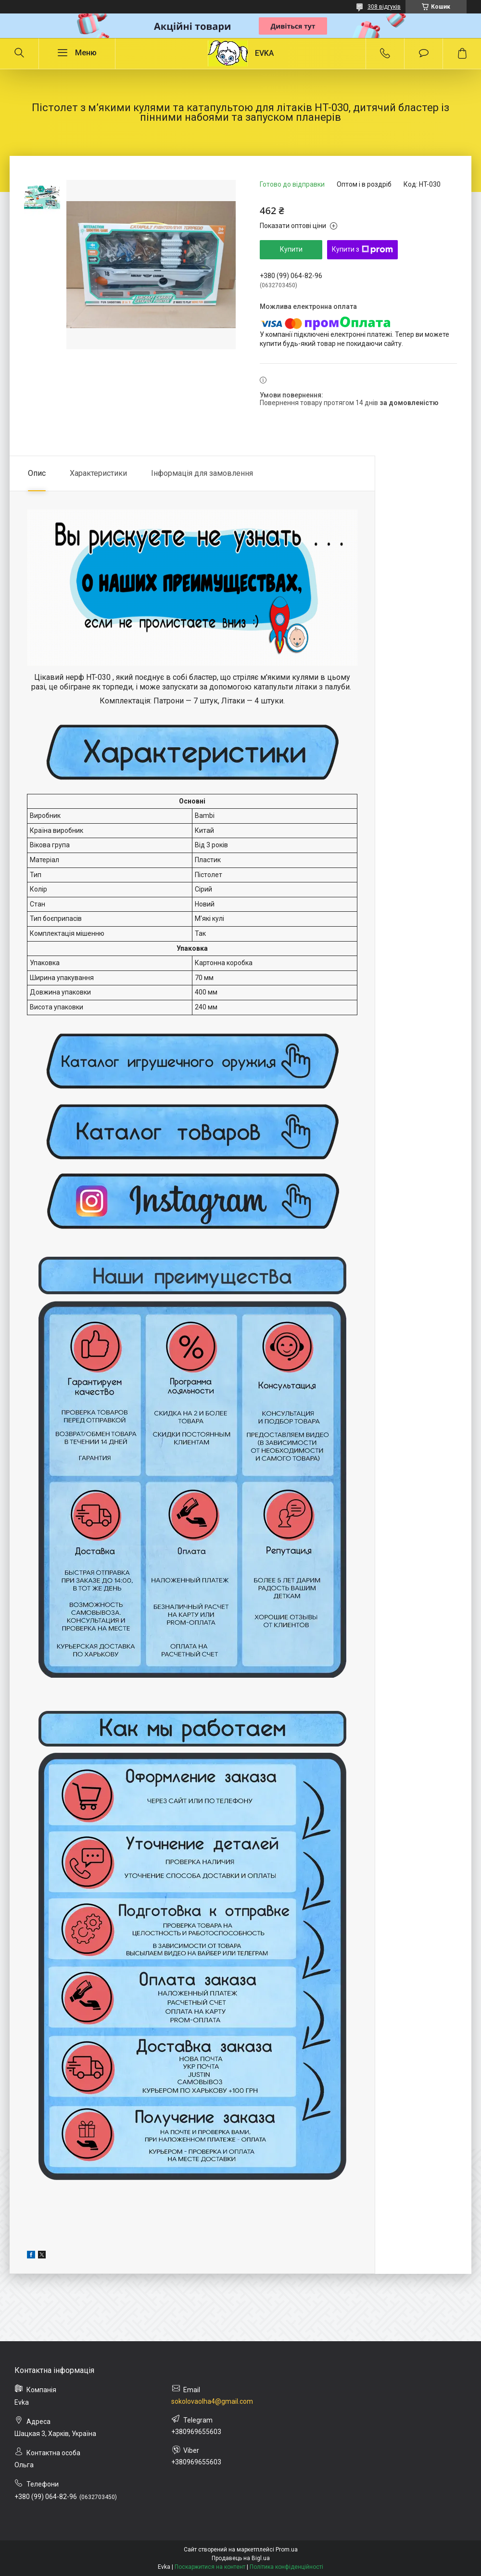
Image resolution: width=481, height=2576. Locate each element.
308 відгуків (384, 6)
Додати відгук (424, 53)
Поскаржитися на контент (210, 2566)
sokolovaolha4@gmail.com (212, 2401)
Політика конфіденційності (286, 2566)
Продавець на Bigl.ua (241, 2558)
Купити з (362, 249)
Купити (291, 249)
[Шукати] (19, 53)
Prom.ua (287, 2549)
